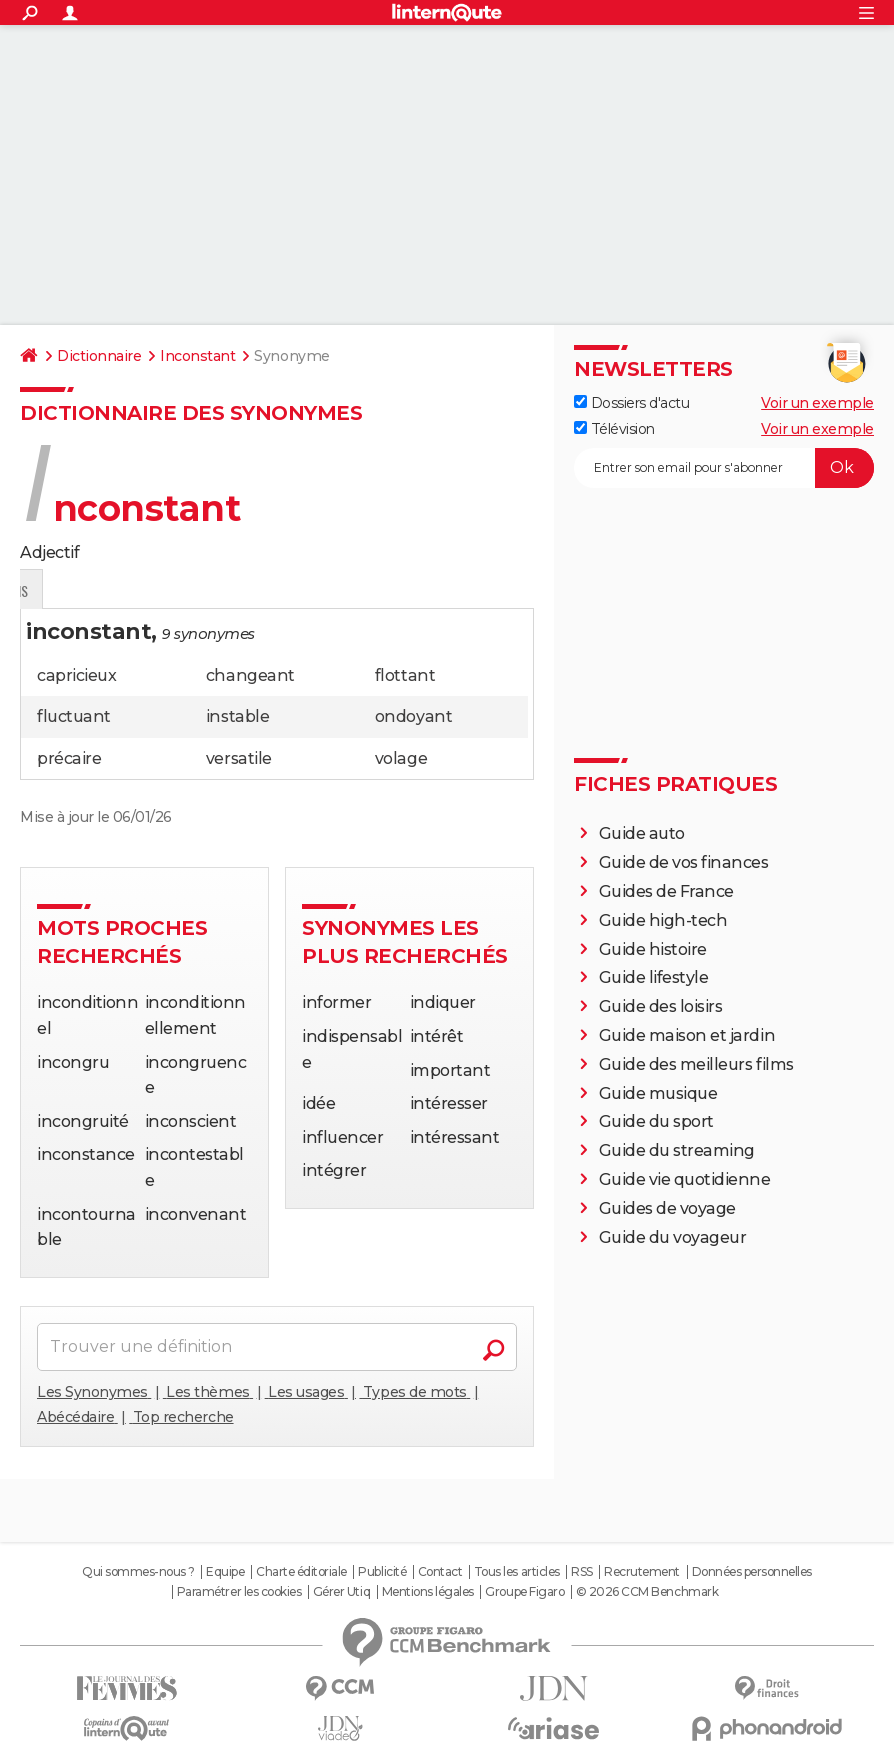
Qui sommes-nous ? (138, 1572)
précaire (69, 758)
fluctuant (74, 716)
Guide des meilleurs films (696, 1064)
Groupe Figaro (524, 1592)
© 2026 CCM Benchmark (647, 1592)
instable (237, 716)
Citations (222, 590)
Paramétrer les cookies (239, 1592)
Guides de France (666, 891)
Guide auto (642, 833)
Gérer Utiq (341, 1592)
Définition (62, 590)
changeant (250, 675)
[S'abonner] (724, 468)
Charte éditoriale (301, 1572)
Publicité (382, 1572)
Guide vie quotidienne (685, 1179)
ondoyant (413, 716)
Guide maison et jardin (687, 1035)
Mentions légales (428, 1592)
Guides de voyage (667, 1208)
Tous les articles (517, 1572)
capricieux (76, 675)
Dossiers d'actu (631, 403)
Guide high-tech (663, 920)
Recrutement (642, 1572)
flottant (405, 675)
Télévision (614, 429)
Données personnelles (752, 1572)
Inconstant (197, 356)
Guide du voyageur (673, 1237)
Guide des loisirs (661, 1006)
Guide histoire (653, 949)
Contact (440, 1572)
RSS (582, 1572)
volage (401, 758)
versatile (239, 758)
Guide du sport (656, 1121)
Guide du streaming (677, 1150)
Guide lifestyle (654, 977)
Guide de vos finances (684, 862)
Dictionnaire (99, 356)
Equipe (225, 1572)
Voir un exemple (817, 403)
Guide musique (658, 1093)
